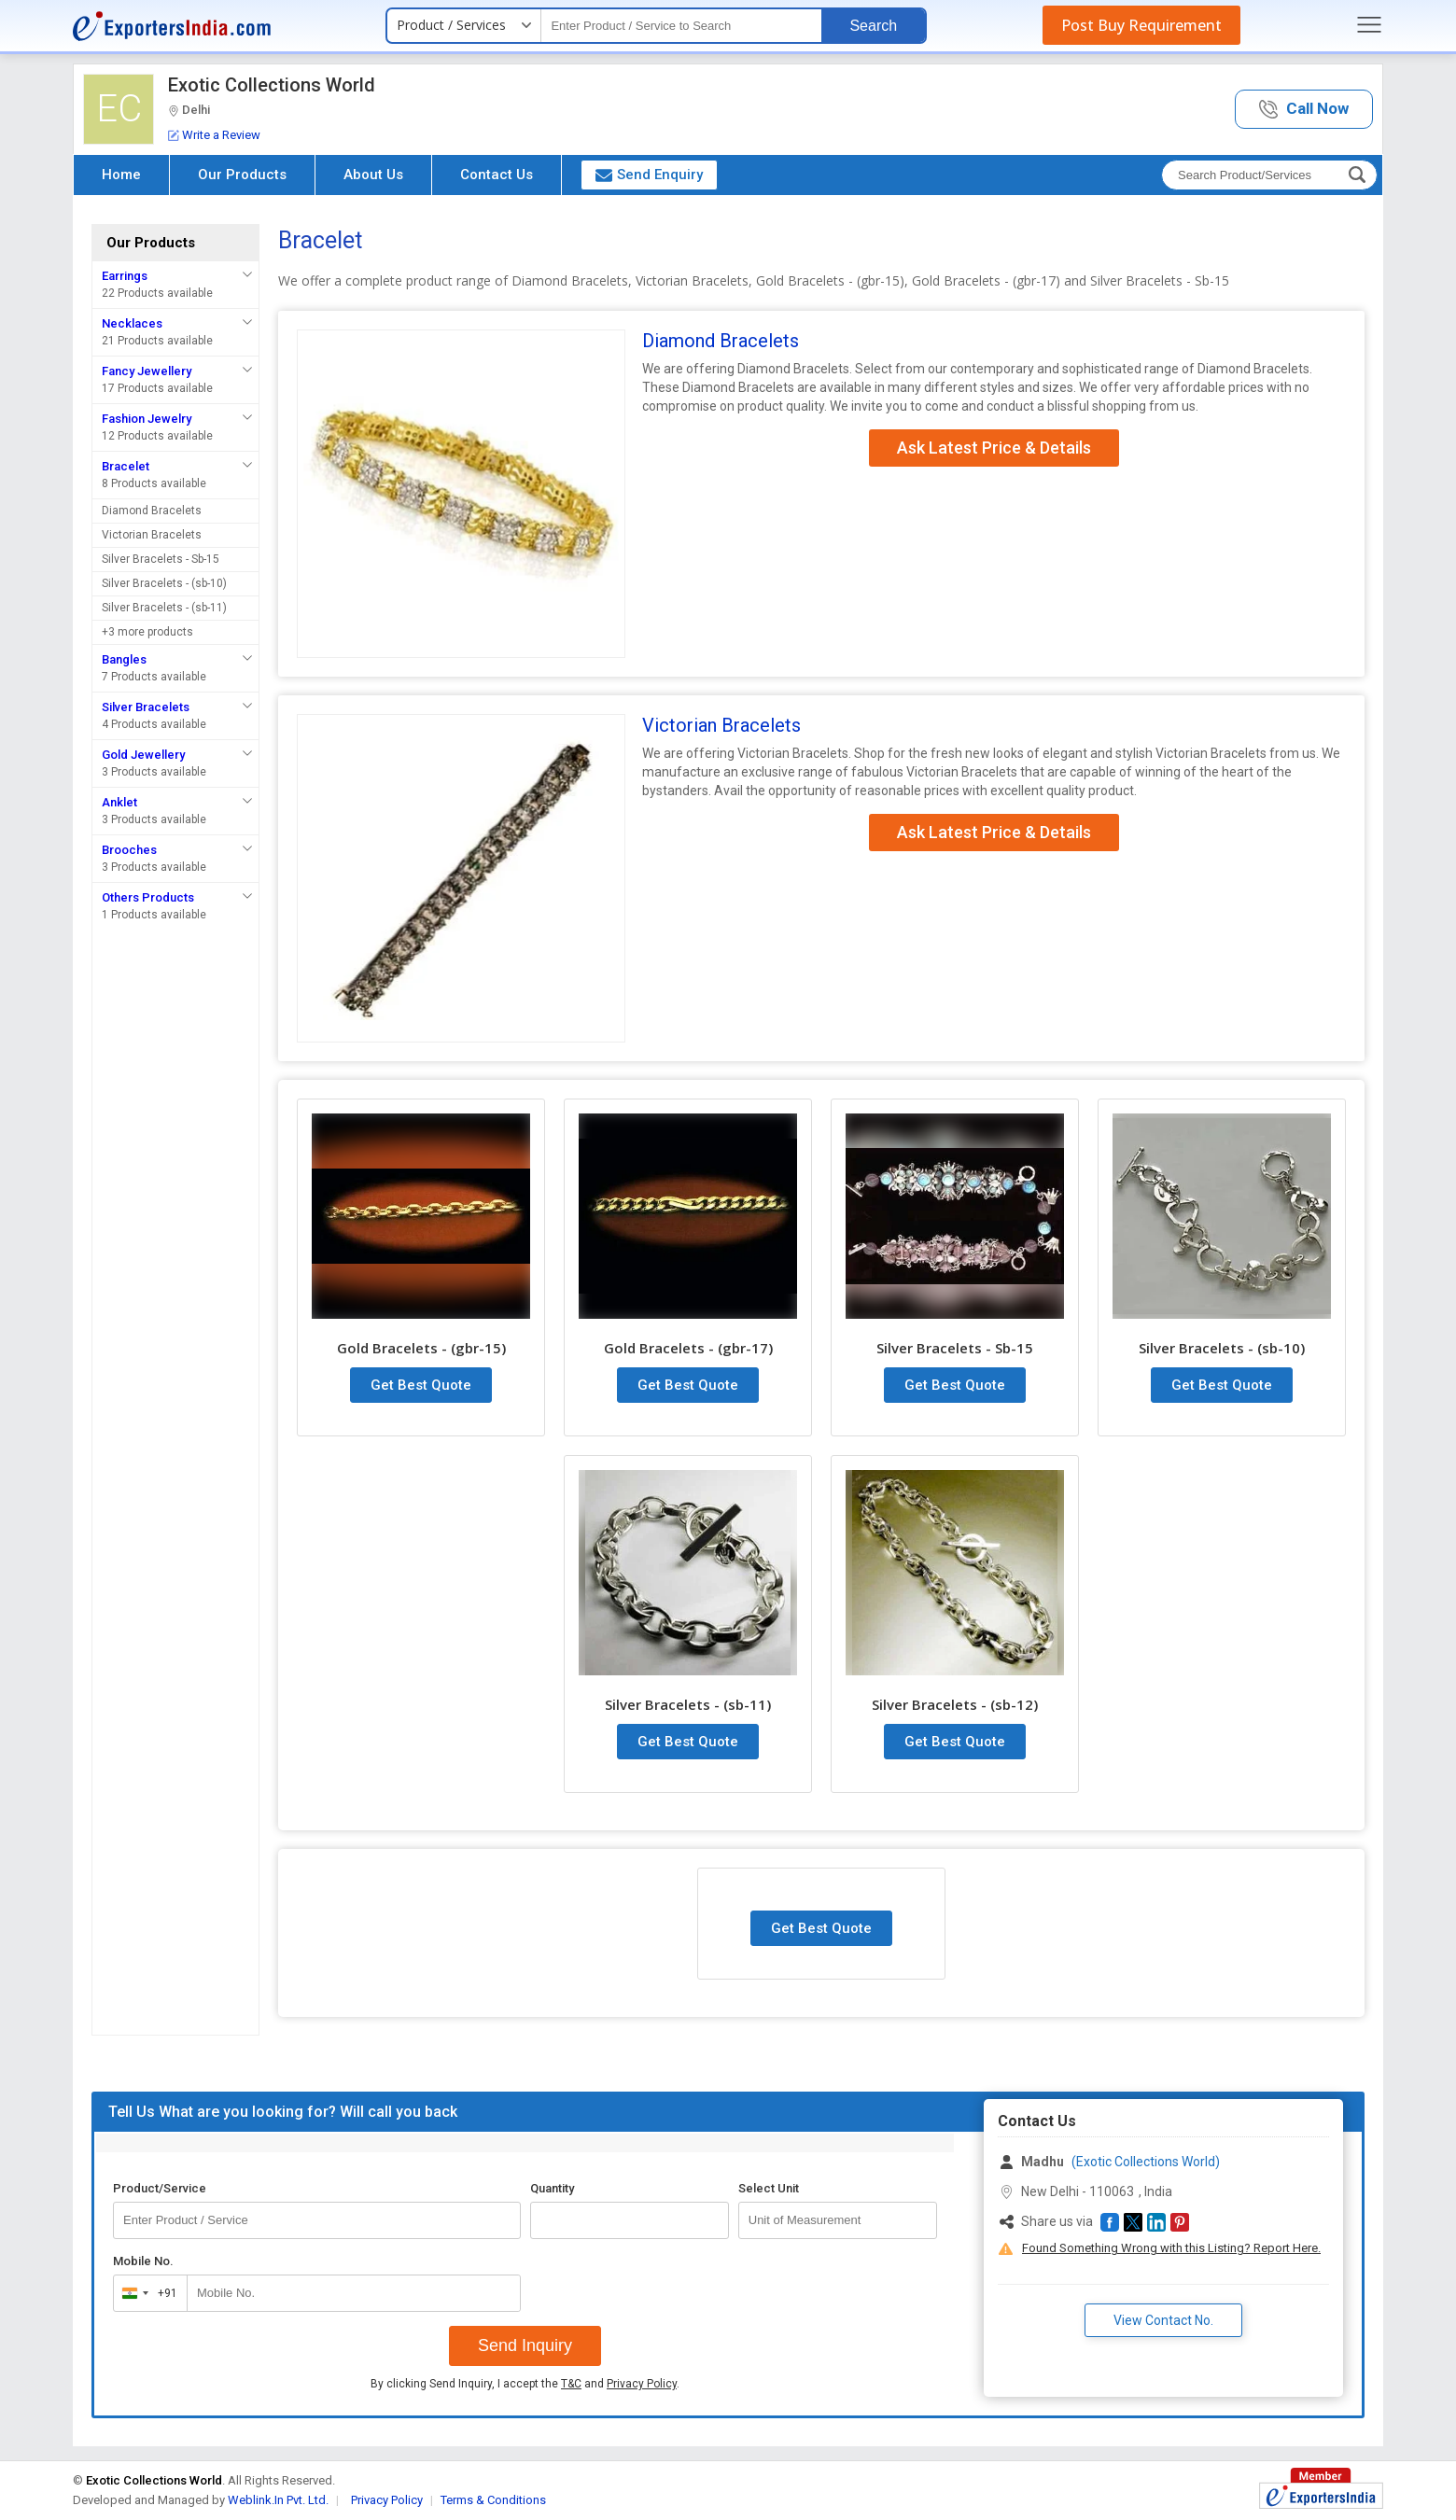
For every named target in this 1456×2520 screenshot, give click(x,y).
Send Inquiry (525, 2345)
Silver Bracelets (145, 707)
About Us (373, 174)
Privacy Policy (642, 2383)
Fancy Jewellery (146, 371)
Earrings (124, 276)
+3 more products (147, 631)
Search (873, 26)
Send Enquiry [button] (649, 174)
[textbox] (681, 25)
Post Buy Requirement (1141, 25)
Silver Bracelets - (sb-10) (164, 583)
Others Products (148, 897)
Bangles (124, 659)
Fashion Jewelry (146, 419)
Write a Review (214, 135)
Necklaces (132, 323)
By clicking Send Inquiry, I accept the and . (525, 2383)
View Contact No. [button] (1163, 2320)
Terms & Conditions (493, 2500)
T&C (571, 2383)
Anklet (119, 802)
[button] (1304, 110)
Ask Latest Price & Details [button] (994, 447)
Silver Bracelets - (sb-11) (164, 607)
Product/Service (159, 2188)
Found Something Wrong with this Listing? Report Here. (1171, 2248)
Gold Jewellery (143, 755)
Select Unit (768, 2188)
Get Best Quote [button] (421, 1385)
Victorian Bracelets (152, 534)
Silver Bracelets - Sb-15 (160, 559)
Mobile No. (143, 2261)
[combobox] (146, 2293)
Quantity (552, 2188)
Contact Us (496, 174)
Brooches (129, 850)
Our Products (242, 174)
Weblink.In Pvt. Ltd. (278, 2500)
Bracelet (125, 466)
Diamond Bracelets (152, 510)
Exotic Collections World (271, 85)
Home (121, 174)
